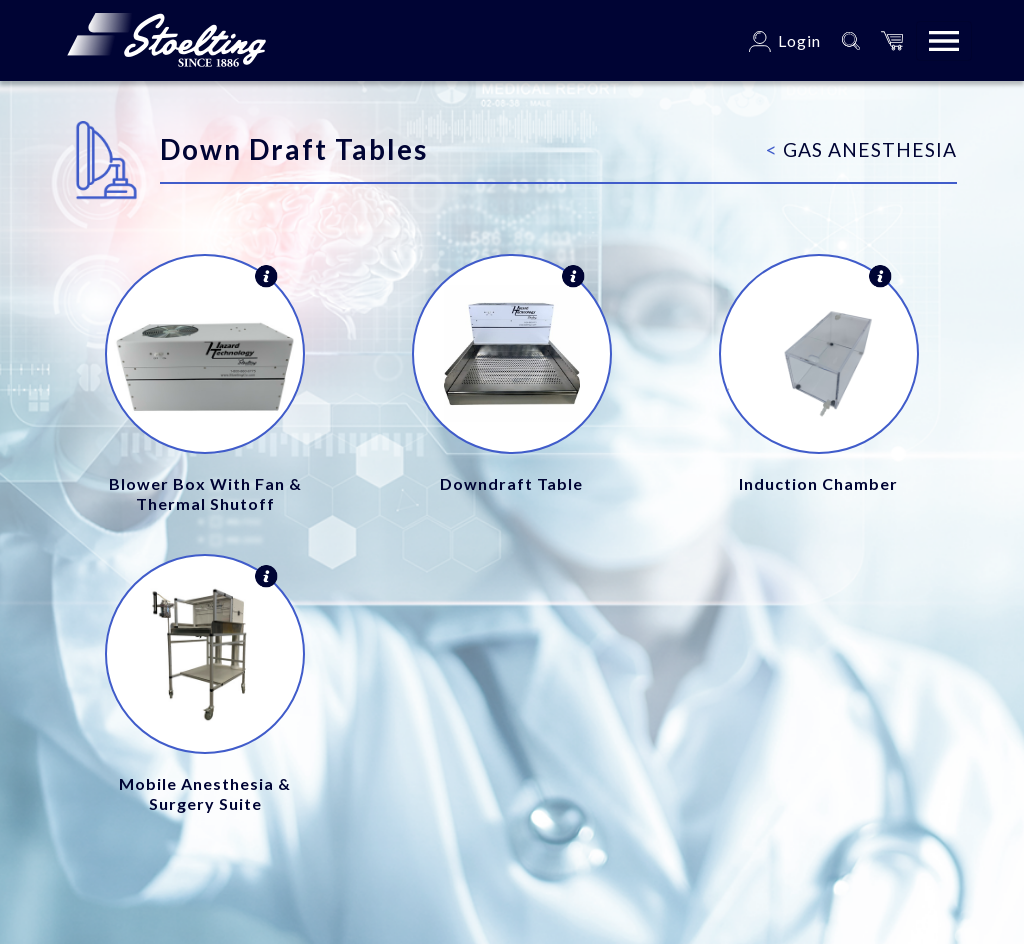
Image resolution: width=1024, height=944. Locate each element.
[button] (892, 40)
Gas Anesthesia (861, 149)
